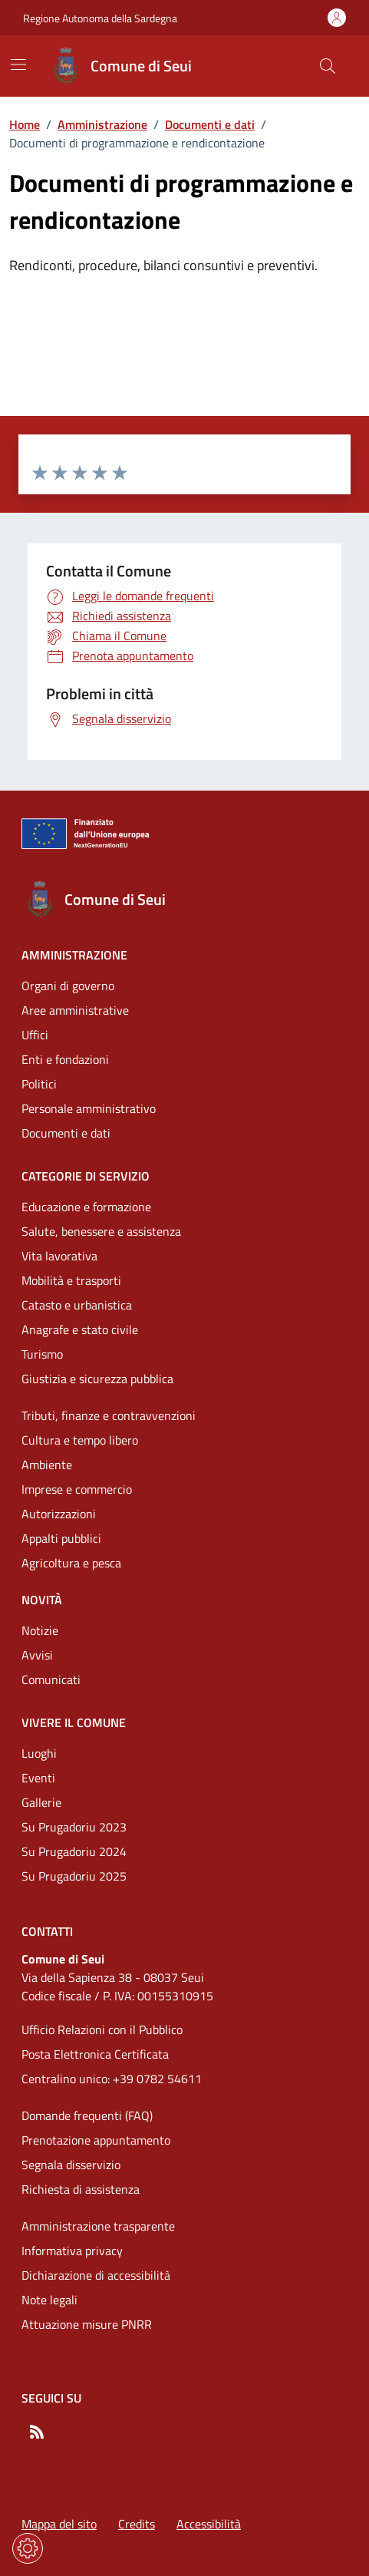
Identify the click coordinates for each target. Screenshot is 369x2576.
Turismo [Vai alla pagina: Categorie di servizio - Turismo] (42, 1354)
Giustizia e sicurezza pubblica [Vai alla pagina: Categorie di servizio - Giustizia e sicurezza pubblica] (97, 1378)
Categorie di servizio (85, 1176)
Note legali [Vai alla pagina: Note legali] (49, 2299)
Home (24, 124)
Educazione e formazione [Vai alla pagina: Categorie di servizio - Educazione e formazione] (86, 1206)
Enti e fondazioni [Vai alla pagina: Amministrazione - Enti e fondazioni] (65, 1059)
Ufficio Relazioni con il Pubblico (102, 2029)
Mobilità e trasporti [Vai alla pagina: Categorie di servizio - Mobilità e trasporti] (71, 1280)
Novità (41, 1599)
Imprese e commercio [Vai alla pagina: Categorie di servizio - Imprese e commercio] (76, 1489)
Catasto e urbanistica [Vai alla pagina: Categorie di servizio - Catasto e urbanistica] (76, 1305)
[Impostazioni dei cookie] (27, 2548)
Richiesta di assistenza (80, 2189)
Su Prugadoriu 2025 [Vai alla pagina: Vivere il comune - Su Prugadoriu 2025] (74, 1876)
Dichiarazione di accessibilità (95, 2275)
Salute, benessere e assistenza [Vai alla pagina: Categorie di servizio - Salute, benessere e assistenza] (101, 1231)
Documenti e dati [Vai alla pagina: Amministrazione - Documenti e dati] (65, 1133)
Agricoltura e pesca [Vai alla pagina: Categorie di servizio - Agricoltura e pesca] (71, 1563)
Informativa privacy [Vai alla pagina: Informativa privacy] (72, 2250)
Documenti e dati (210, 124)
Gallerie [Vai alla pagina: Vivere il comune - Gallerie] (41, 1802)
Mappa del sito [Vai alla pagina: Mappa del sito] (59, 2524)
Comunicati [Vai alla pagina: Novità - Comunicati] (51, 1679)
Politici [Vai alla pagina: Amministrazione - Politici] (39, 1084)
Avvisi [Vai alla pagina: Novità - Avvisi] (37, 1655)
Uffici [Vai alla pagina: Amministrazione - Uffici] (34, 1034)
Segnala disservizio (70, 2164)
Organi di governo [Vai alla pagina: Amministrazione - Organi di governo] (67, 985)
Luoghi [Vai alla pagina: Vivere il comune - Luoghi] (39, 1753)
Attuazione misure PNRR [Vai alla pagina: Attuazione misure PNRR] (86, 2324)
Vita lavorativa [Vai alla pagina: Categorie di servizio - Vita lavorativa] (59, 1256)
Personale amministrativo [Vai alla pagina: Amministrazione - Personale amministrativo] (88, 1108)
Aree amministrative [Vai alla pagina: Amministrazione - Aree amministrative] (75, 1010)
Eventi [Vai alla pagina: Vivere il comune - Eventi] (38, 1778)
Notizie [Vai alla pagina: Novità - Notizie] (39, 1630)
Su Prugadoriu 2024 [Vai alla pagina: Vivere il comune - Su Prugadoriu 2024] (74, 1851)
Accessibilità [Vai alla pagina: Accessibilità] (208, 2524)
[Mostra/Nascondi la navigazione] (18, 64)
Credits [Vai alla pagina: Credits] (136, 2524)
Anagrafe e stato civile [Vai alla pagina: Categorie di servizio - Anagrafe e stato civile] (79, 1329)
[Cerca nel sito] (327, 66)
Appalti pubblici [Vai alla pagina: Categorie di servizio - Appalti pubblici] (61, 1538)
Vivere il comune (73, 1722)
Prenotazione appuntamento (95, 2140)
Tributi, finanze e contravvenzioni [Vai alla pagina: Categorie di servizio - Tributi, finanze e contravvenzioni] (108, 1415)
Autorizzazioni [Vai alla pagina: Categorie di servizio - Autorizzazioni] (58, 1513)
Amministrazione (102, 124)
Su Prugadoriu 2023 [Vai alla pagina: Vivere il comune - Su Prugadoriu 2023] (74, 1827)
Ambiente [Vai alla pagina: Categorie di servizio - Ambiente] (46, 1464)
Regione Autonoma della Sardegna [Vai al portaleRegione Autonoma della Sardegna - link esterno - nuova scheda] (100, 18)
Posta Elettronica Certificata (95, 2054)
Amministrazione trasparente (98, 2226)
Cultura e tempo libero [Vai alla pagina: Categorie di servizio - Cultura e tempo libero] (79, 1440)
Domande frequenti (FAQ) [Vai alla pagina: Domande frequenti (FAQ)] (87, 2115)
